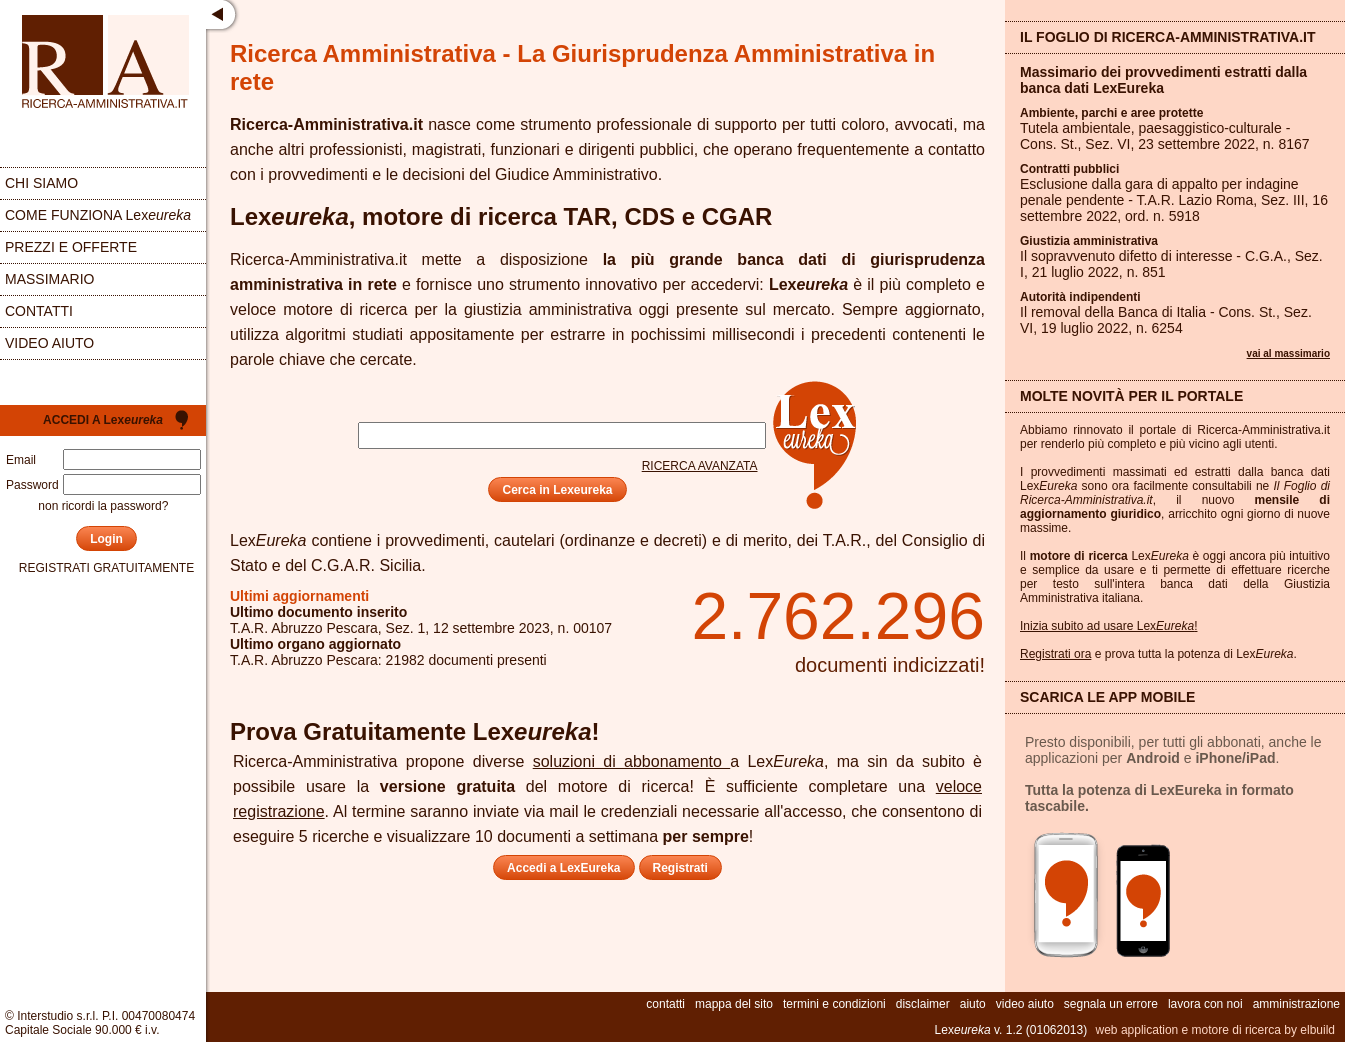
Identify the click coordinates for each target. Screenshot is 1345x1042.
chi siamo (41, 183)
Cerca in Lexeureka (557, 490)
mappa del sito (734, 1004)
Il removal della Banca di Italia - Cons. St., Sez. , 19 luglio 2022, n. (1166, 320)
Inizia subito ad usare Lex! (1108, 626)
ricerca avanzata (700, 466)
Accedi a (103, 420)
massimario (49, 279)
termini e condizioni (834, 1004)
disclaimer (923, 1004)
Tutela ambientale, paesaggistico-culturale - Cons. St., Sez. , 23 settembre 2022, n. (1165, 136)
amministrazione (1296, 1004)
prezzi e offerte (71, 247)
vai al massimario (1288, 353)
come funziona (98, 215)
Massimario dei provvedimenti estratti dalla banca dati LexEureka (1163, 80)
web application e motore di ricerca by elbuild (1215, 1030)
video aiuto (49, 343)
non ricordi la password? (103, 506)
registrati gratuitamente (106, 568)
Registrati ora (1055, 654)
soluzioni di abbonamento (632, 761)
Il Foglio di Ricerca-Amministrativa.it (1168, 37)
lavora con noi (1205, 1004)
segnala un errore (1111, 1004)
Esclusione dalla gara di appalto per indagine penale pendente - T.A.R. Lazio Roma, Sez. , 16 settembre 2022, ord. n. (1174, 200)
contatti (39, 311)
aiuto (973, 1004)
